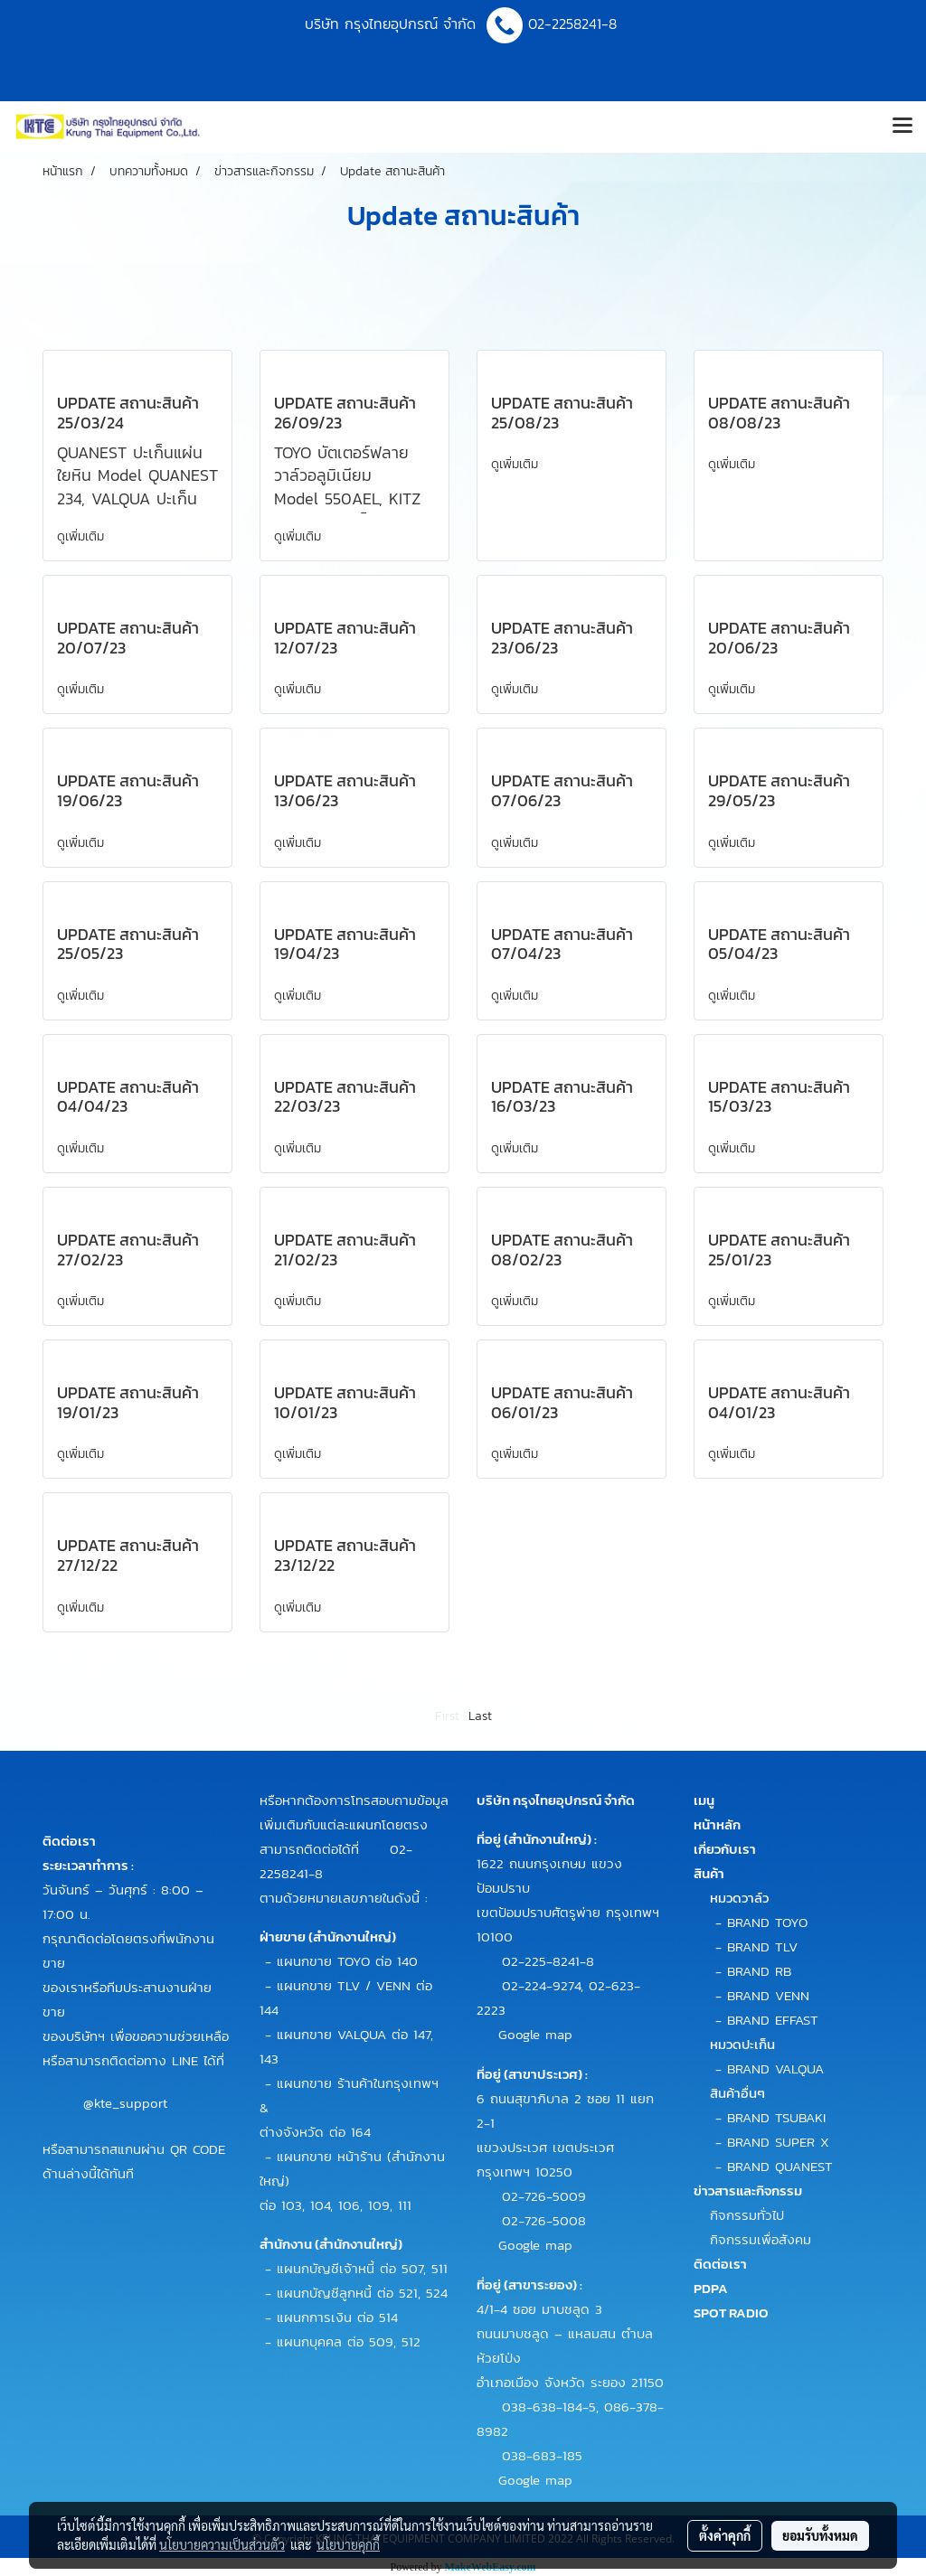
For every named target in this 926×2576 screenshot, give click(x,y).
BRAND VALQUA (775, 2068)
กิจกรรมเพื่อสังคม (760, 2239)
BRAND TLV (762, 1946)
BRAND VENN (768, 1995)
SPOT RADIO (731, 2312)
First (447, 1715)
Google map (535, 2034)
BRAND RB (759, 1970)
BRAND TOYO (767, 1922)
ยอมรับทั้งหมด (820, 2535)
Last (480, 1715)
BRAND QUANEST (780, 2166)
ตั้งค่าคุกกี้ (725, 2535)
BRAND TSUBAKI (776, 2117)
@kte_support (125, 2102)
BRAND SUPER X (778, 2141)
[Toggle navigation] (902, 126)
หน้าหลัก (717, 1824)
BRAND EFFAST (772, 2019)
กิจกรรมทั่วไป (747, 2215)
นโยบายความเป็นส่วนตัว (222, 2544)
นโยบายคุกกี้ (348, 2544)
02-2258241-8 (575, 23)
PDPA (711, 2288)
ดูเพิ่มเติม (83, 536)
